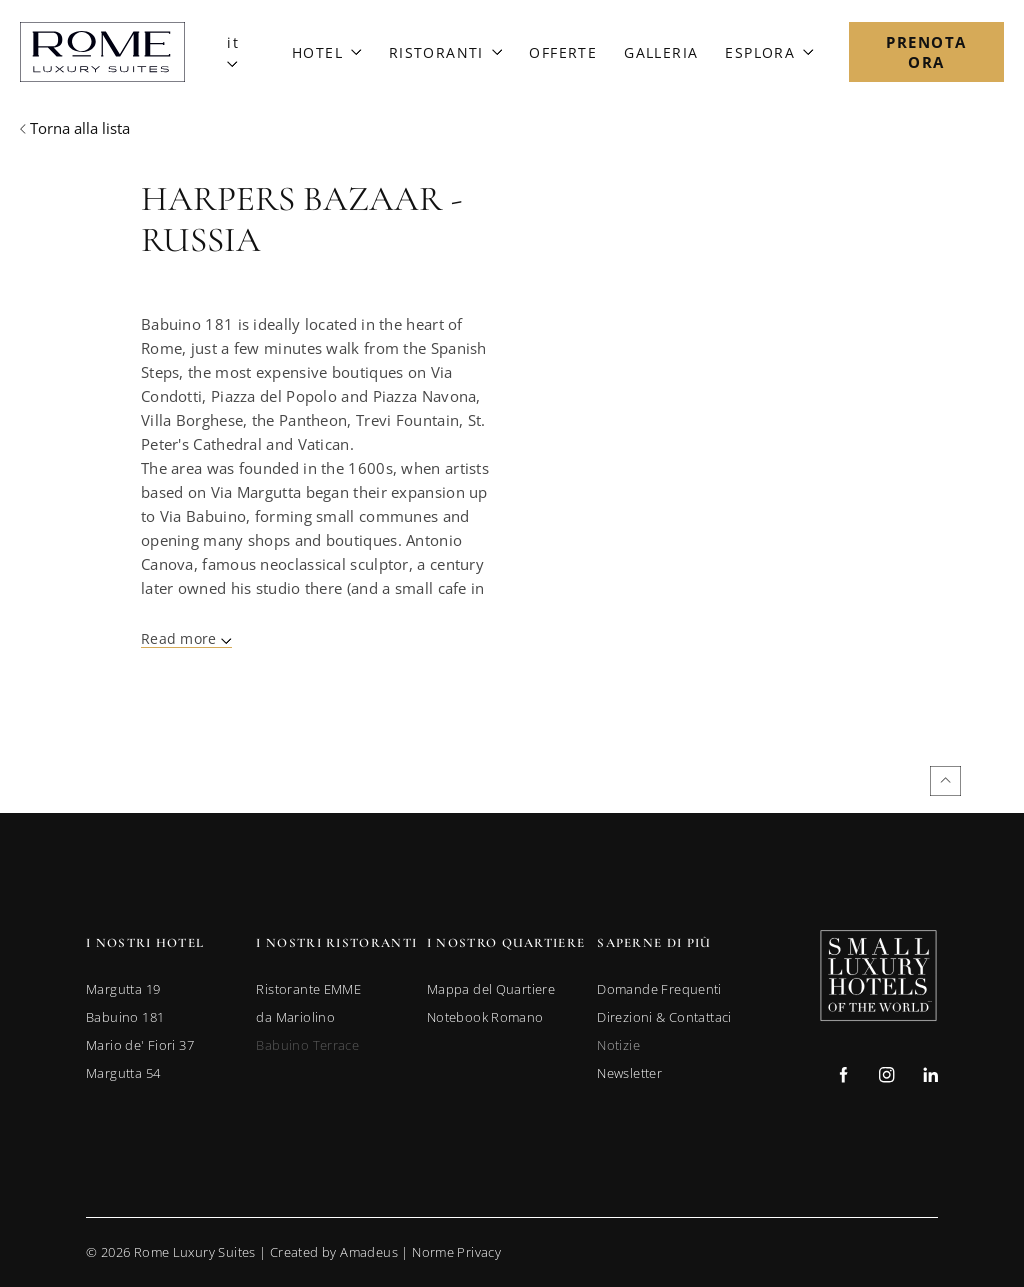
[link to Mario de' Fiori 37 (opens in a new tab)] (140, 1045)
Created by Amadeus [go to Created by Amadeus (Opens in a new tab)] (334, 1252)
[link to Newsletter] (629, 1073)
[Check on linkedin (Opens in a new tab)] (930, 1077)
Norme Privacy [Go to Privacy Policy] (456, 1252)
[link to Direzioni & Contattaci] (664, 1017)
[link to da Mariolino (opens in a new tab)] (295, 1017)
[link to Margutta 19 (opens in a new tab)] (123, 989)
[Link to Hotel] (327, 52)
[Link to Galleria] (661, 52)
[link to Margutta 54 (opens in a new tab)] (123, 1073)
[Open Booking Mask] (926, 52)
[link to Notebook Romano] (485, 1017)
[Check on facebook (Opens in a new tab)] (843, 1077)
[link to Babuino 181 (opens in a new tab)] (125, 1017)
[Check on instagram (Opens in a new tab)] (886, 1077)
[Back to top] (945, 781)
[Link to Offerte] (563, 52)
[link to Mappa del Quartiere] (491, 989)
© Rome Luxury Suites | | (293, 1252)
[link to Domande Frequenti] (659, 989)
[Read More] (186, 641)
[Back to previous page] (75, 128)
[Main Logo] (102, 52)
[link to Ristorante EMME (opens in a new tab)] (308, 989)
